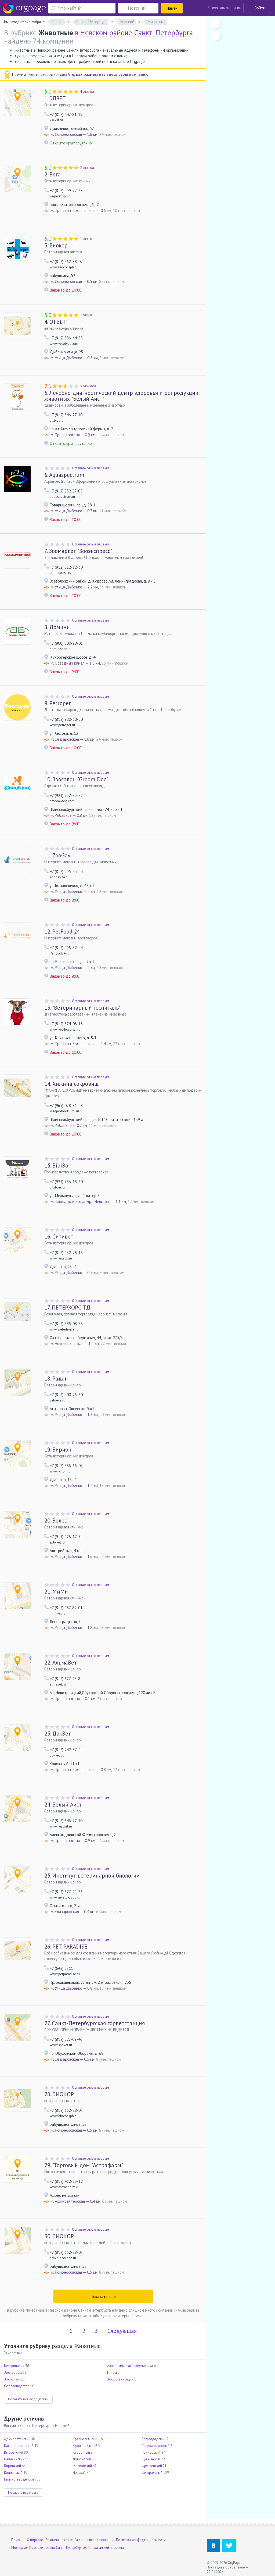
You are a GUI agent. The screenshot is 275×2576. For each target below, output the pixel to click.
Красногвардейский (20, 2479)
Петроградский (153, 2439)
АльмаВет (60, 1662)
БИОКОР (59, 2094)
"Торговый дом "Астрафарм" (83, 2165)
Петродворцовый (155, 2445)
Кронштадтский (85, 2445)
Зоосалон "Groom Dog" (76, 779)
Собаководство (17, 2386)
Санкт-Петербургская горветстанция (94, 2023)
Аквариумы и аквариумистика (130, 2366)
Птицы (112, 2372)
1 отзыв (86, 238)
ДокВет (57, 1733)
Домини (57, 627)
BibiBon (57, 1165)
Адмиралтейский (17, 2439)
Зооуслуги (12, 2379)
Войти (260, 7)
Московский (82, 2466)
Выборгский (13, 2452)
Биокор (56, 245)
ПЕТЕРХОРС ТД (67, 1307)
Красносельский (85, 2439)
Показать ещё (103, 2296)
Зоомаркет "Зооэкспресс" (78, 551)
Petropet (57, 703)
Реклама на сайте (59, 2540)
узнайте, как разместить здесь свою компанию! (104, 74)
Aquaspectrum (64, 474)
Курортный (81, 2452)
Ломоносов (82, 2459)
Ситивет (58, 1236)
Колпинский (13, 2472)
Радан (56, 1378)
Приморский (151, 2452)
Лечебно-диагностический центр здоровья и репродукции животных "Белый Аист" (121, 395)
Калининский (14, 2459)
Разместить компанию (225, 7)
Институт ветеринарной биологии (92, 1875)
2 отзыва (87, 167)
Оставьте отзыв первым (90, 468)
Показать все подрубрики (28, 2399)
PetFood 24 (62, 931)
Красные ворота (42, 2547)
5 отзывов (88, 386)
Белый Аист (63, 1804)
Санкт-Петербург (35, 2425)
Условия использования (94, 2540)
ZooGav (57, 855)
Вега (52, 174)
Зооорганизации (120, 2379)
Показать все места (23, 2492)
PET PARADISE (65, 1946)
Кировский (12, 2466)
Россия (10, 2425)
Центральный (152, 2472)
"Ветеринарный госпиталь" (82, 1007)
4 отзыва (87, 91)
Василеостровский (18, 2445)
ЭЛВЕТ (55, 98)
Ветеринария (14, 2366)
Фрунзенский (152, 2466)
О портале (35, 2540)
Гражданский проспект (106, 2547)
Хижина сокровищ (71, 1083)
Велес (55, 1520)
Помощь (17, 2540)
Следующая (122, 2330)
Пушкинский (151, 2459)
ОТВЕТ (55, 321)
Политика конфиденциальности (141, 2540)
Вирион (57, 1449)
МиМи (56, 1591)
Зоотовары (13, 2372)
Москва (17, 2547)
